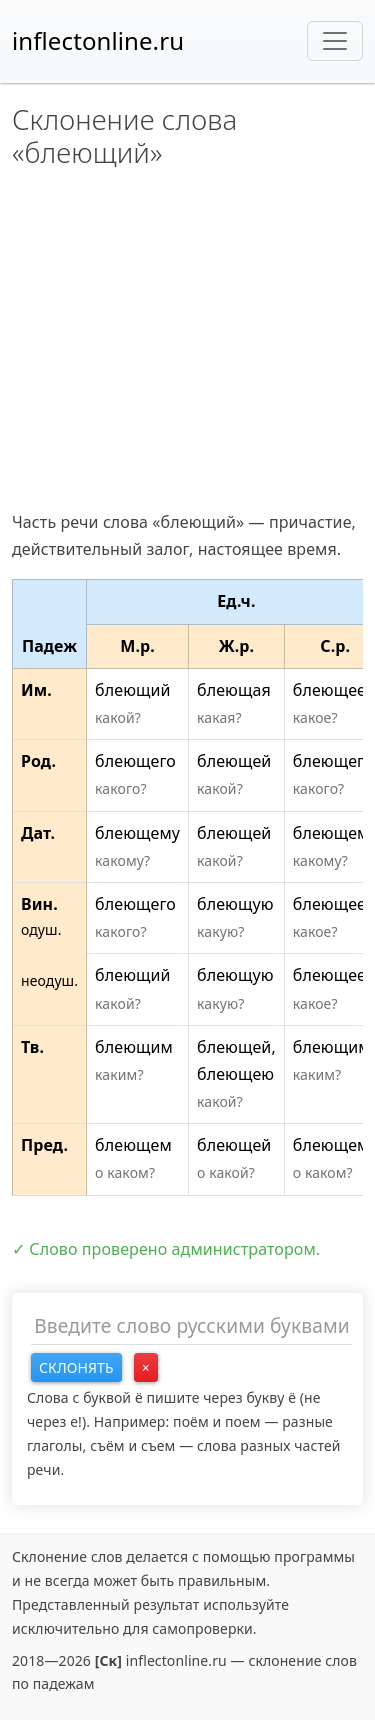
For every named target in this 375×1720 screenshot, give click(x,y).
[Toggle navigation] (335, 41)
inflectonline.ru (98, 40)
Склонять (76, 1367)
